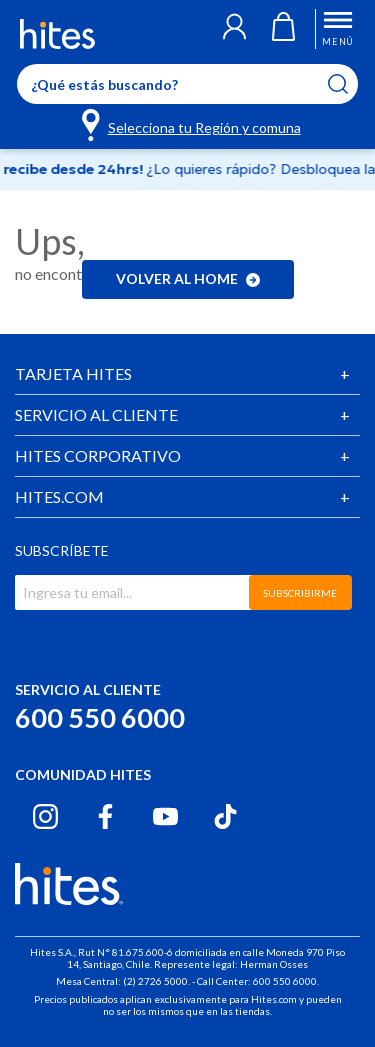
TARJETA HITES (73, 373)
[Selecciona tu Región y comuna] (192, 124)
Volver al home (188, 278)
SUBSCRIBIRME (300, 593)
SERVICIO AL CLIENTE (96, 414)
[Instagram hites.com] (45, 816)
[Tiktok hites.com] (225, 816)
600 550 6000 (100, 717)
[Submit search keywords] (350, 84)
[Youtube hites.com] (165, 816)
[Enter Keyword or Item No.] (187, 84)
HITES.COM (59, 496)
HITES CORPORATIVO (98, 455)
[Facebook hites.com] (105, 816)
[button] (234, 29)
